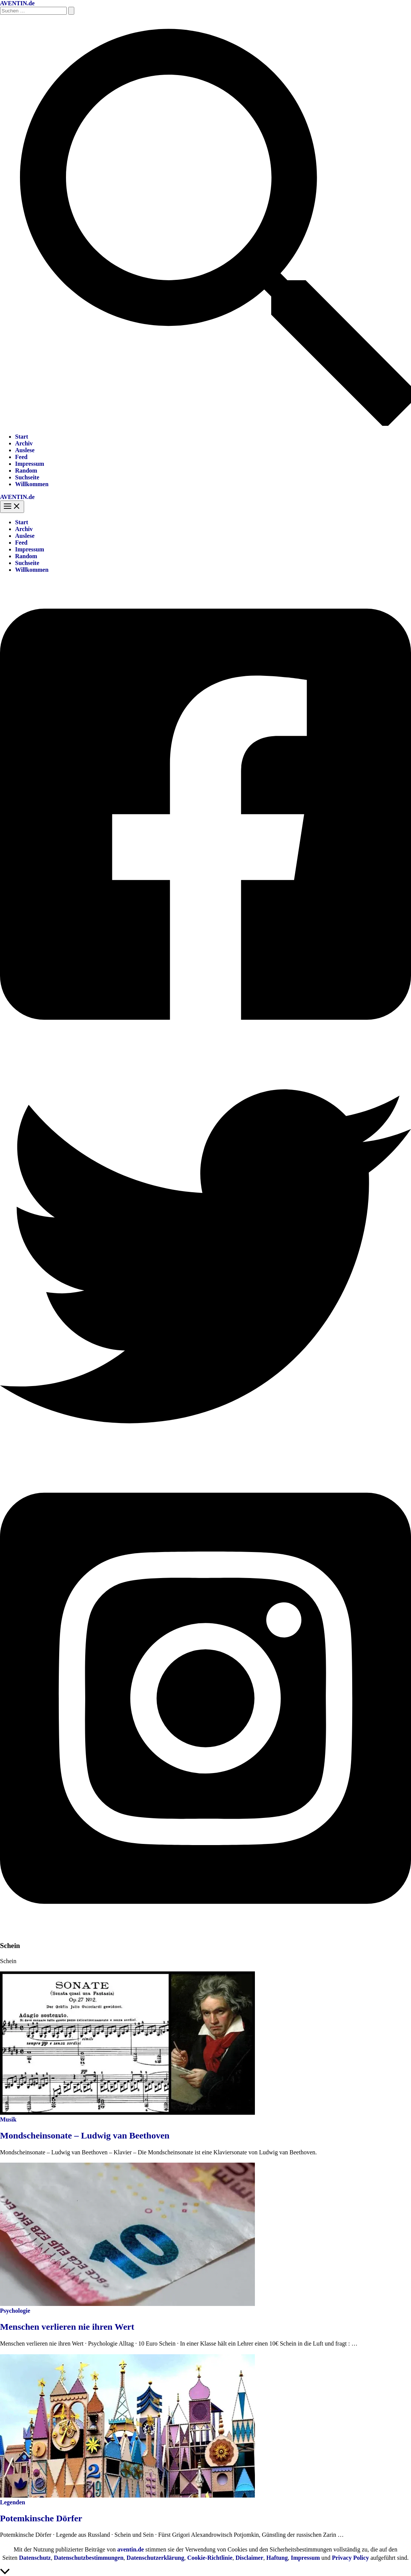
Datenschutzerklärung (155, 2558)
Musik (8, 2119)
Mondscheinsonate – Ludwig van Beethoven (84, 2135)
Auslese (25, 450)
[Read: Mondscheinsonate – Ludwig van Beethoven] (127, 2112)
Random (26, 470)
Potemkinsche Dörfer (41, 2518)
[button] (205, 424)
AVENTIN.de (17, 3)
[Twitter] (205, 1460)
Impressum (29, 464)
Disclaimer (250, 2558)
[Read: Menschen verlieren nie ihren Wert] (127, 2304)
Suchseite (27, 477)
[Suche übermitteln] (71, 11)
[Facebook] (205, 1047)
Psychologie (15, 2310)
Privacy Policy (350, 2558)
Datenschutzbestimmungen (89, 2558)
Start (21, 436)
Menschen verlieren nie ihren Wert (67, 2327)
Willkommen (32, 484)
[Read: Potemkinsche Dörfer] (127, 2495)
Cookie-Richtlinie (210, 2558)
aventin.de (130, 2549)
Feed (21, 457)
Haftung (277, 2558)
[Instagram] (205, 1931)
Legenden (12, 2502)
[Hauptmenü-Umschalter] (12, 506)
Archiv (24, 443)
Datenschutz (35, 2558)
